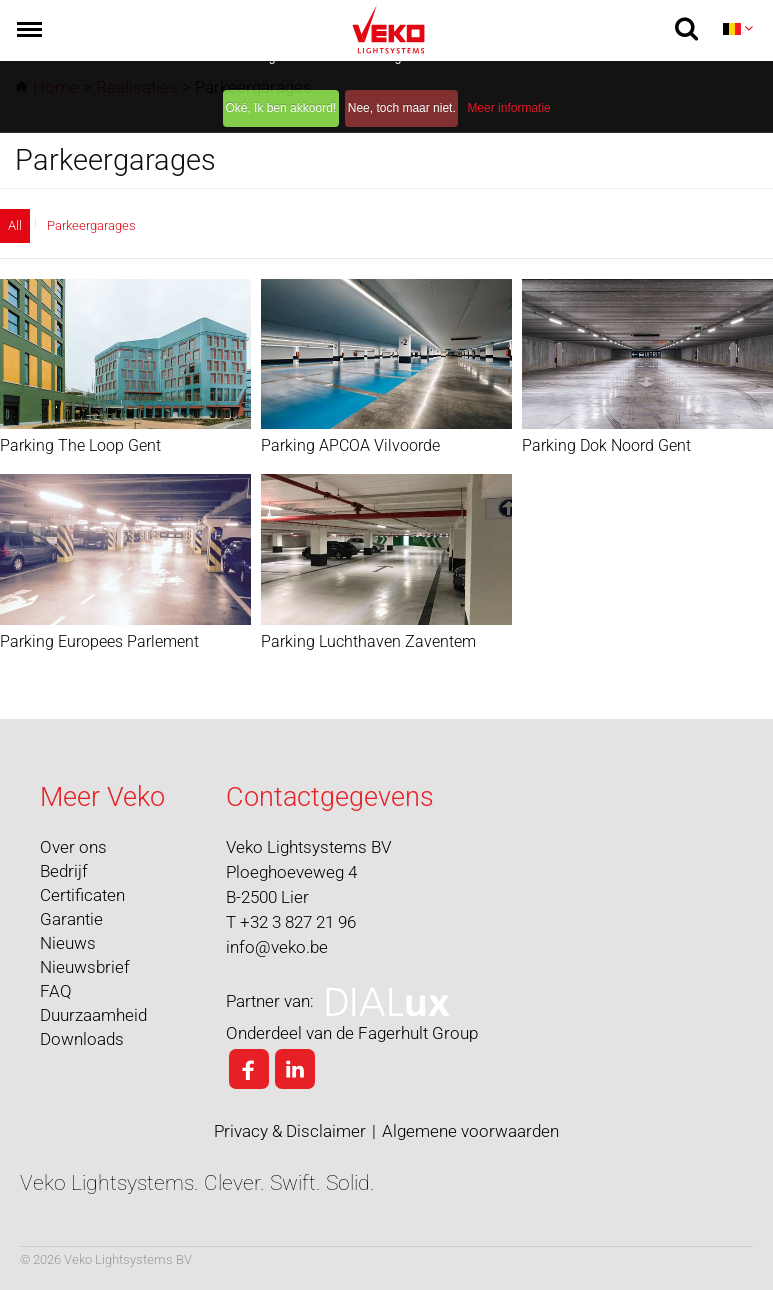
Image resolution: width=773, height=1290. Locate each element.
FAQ (56, 991)
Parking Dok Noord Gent (606, 445)
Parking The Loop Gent (80, 445)
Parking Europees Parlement (99, 640)
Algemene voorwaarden (470, 1131)
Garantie (71, 919)
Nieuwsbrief (85, 967)
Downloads (82, 1039)
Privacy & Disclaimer (290, 1131)
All (15, 225)
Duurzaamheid (93, 1015)
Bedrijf (64, 871)
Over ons (73, 847)
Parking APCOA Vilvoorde (350, 445)
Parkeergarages (91, 225)
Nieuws (68, 943)
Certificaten (82, 895)
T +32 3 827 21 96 (291, 922)
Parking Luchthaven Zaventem (368, 640)
